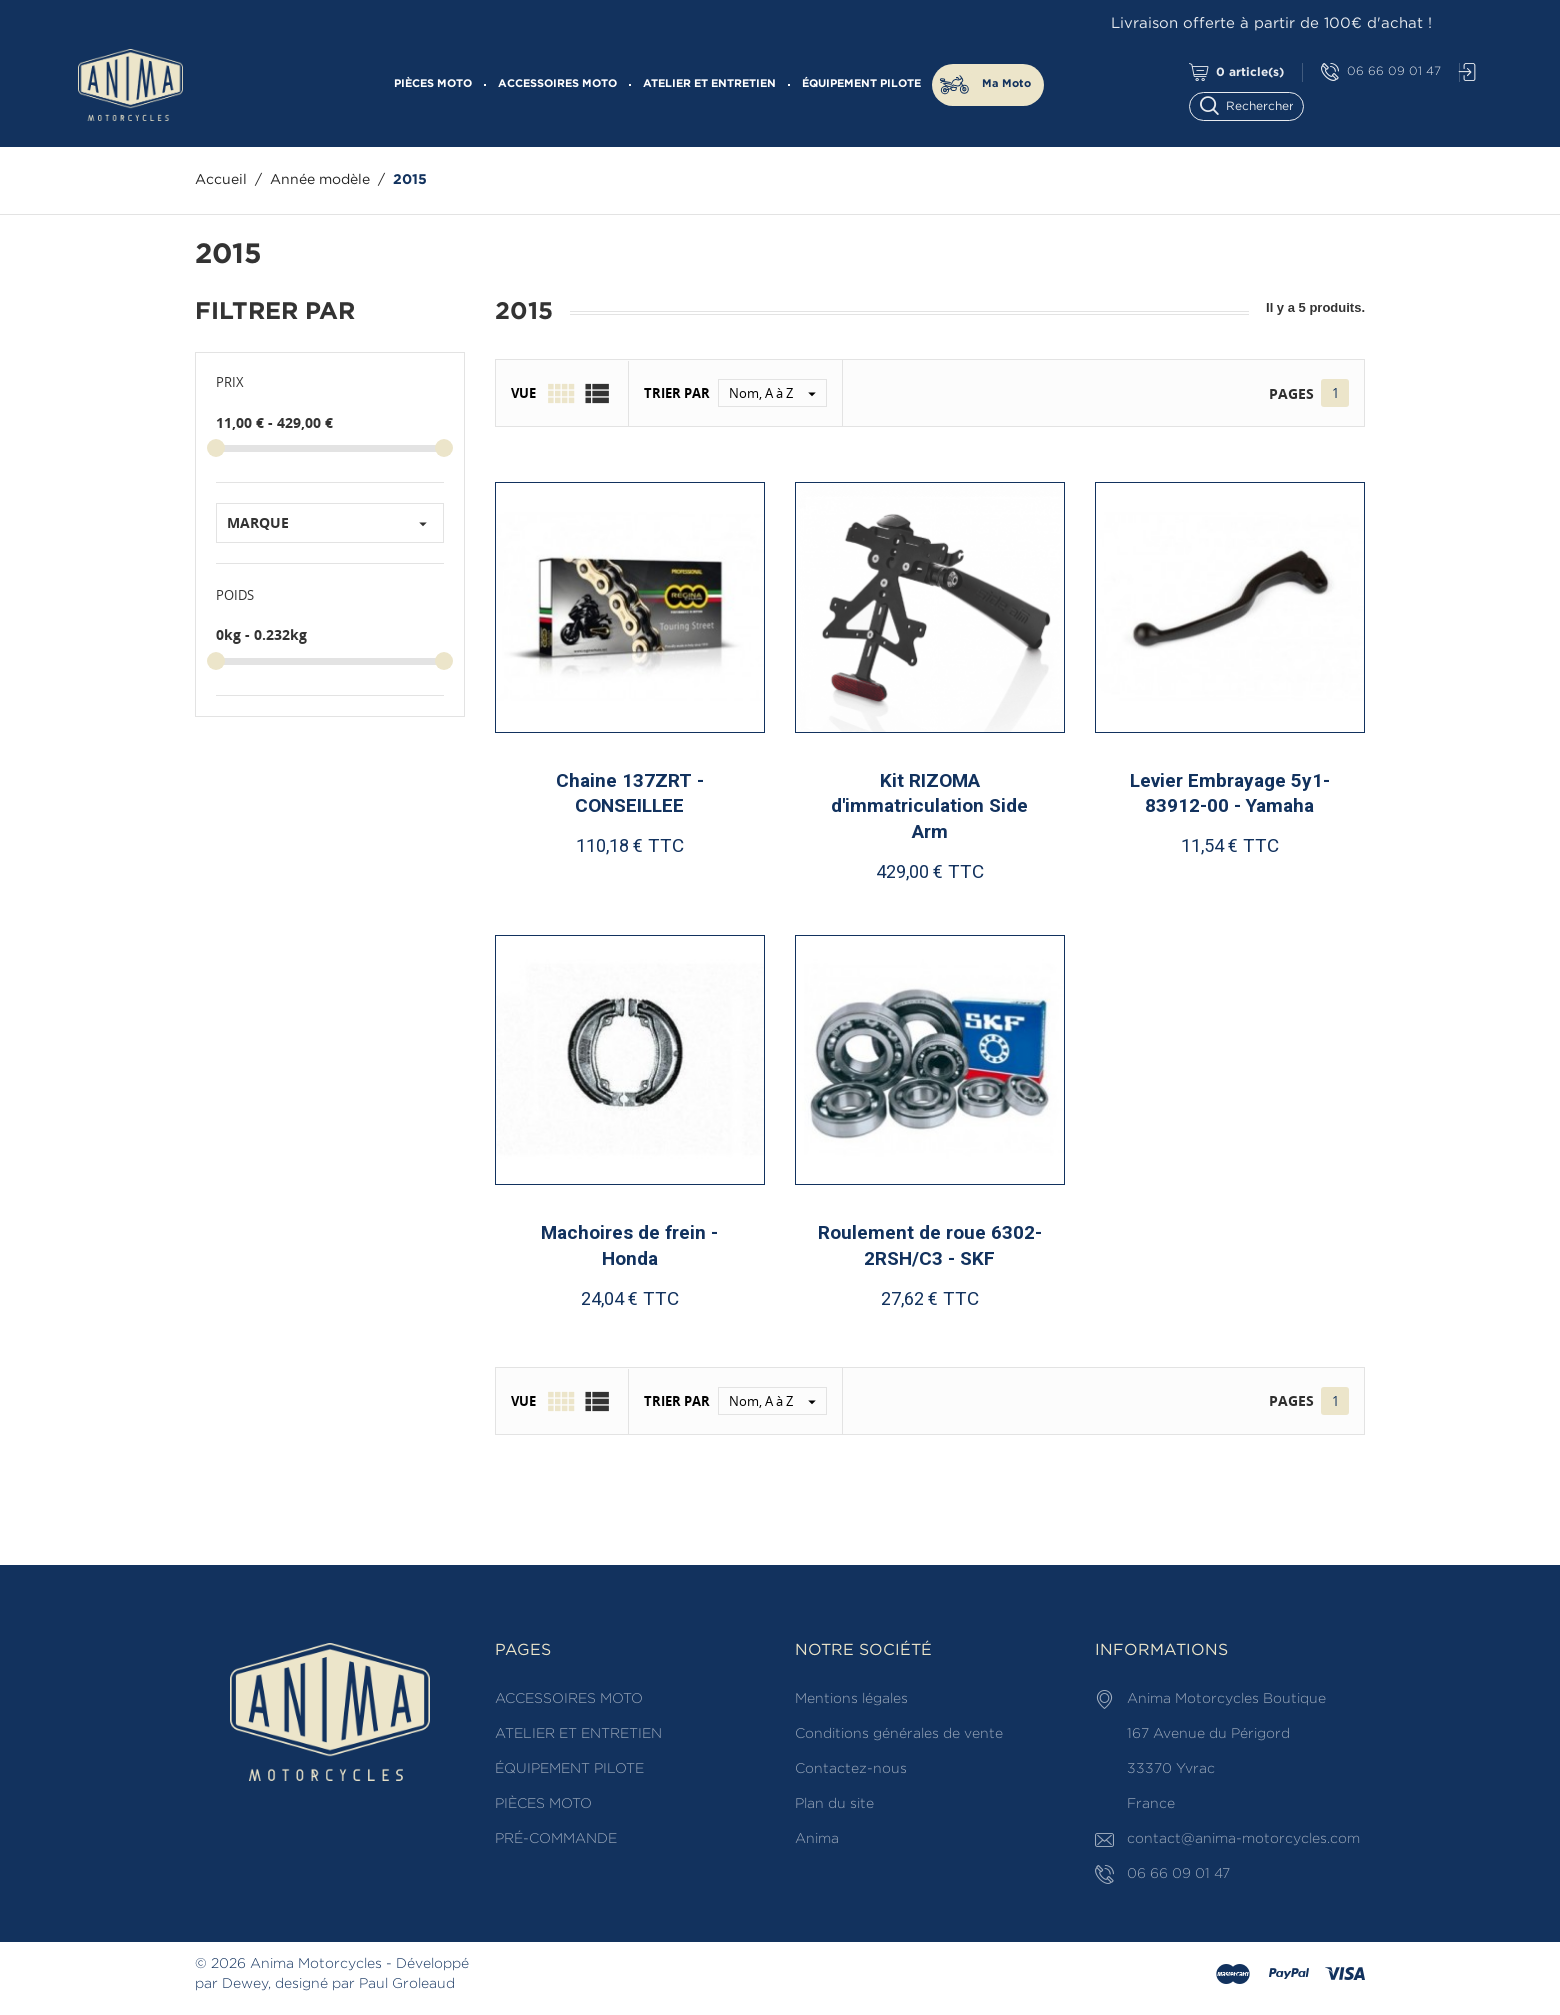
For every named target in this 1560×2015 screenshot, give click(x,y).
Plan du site (834, 1804)
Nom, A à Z (777, 393)
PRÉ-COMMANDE (556, 1839)
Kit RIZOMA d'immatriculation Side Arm (929, 806)
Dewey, (246, 1984)
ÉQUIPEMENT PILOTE (861, 84)
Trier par (677, 393)
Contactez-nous (851, 1769)
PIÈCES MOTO (433, 84)
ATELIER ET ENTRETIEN (709, 84)
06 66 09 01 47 (1381, 72)
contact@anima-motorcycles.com (1243, 1839)
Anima (817, 1839)
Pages (1291, 393)
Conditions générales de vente (899, 1734)
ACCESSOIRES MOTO (557, 84)
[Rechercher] (1255, 104)
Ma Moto (1006, 84)
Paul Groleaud (407, 1984)
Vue (523, 393)
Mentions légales (851, 1699)
